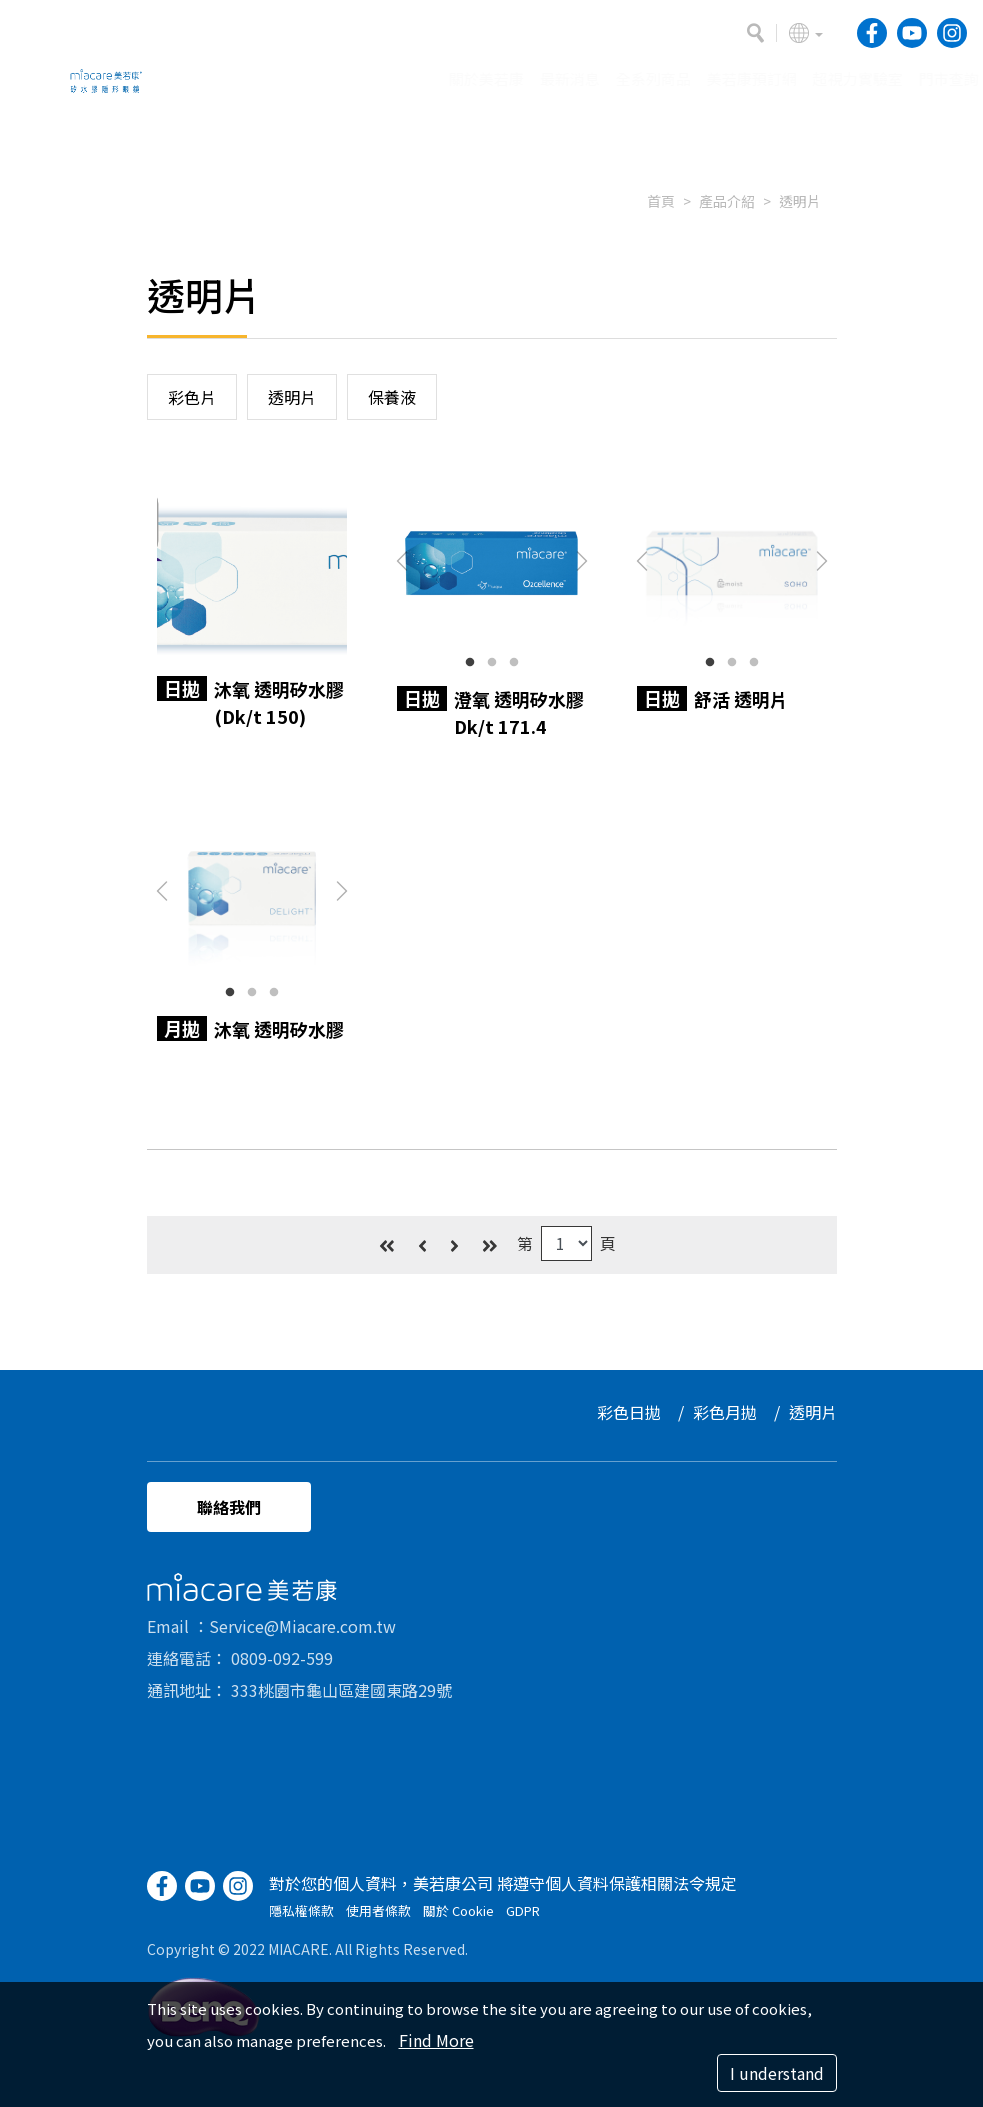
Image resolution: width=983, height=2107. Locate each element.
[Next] (454, 1234)
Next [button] (582, 561)
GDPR (523, 1920)
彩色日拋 (639, 1412)
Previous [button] (402, 561)
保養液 (392, 397)
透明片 (800, 201)
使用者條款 (378, 1920)
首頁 (661, 201)
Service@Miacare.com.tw (302, 1636)
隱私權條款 (301, 1920)
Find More (436, 2040)
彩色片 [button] (192, 397)
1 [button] (470, 663)
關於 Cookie (458, 1920)
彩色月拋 (735, 1412)
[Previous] (422, 1234)
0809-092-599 (282, 1668)
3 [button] (514, 663)
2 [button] (492, 663)
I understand (777, 2073)
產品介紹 (727, 201)
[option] (491, 145)
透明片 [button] (292, 397)
